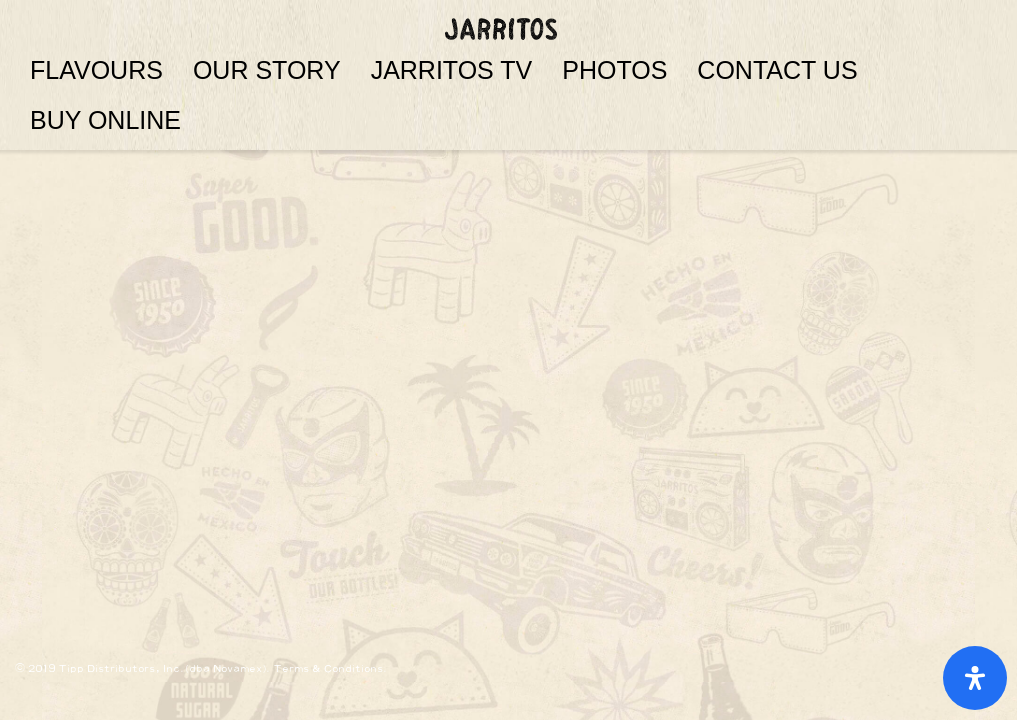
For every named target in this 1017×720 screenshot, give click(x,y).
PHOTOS (614, 70)
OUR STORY (267, 70)
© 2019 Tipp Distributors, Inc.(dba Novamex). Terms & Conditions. (201, 668)
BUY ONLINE (105, 120)
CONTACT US (777, 70)
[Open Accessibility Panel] (975, 678)
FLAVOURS (96, 70)
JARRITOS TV (452, 70)
